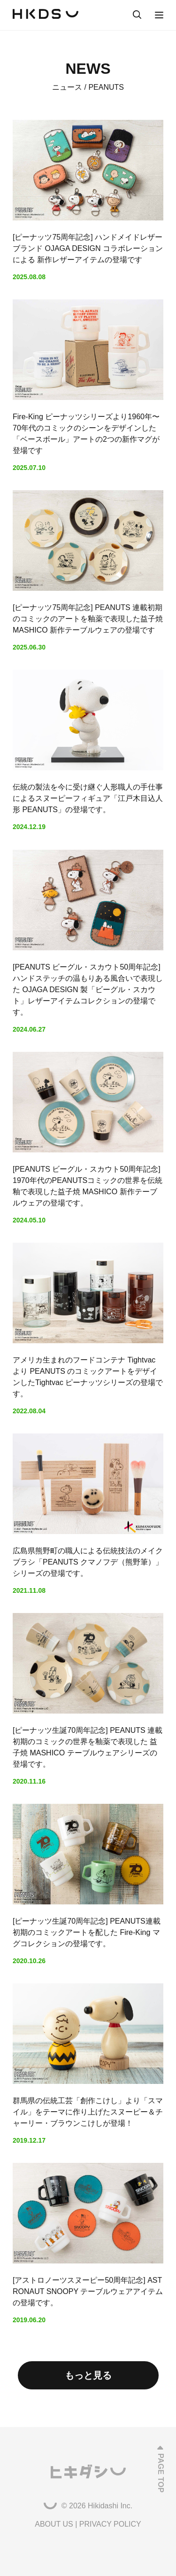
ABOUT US (54, 2524)
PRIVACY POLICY (110, 2524)
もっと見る (88, 2375)
